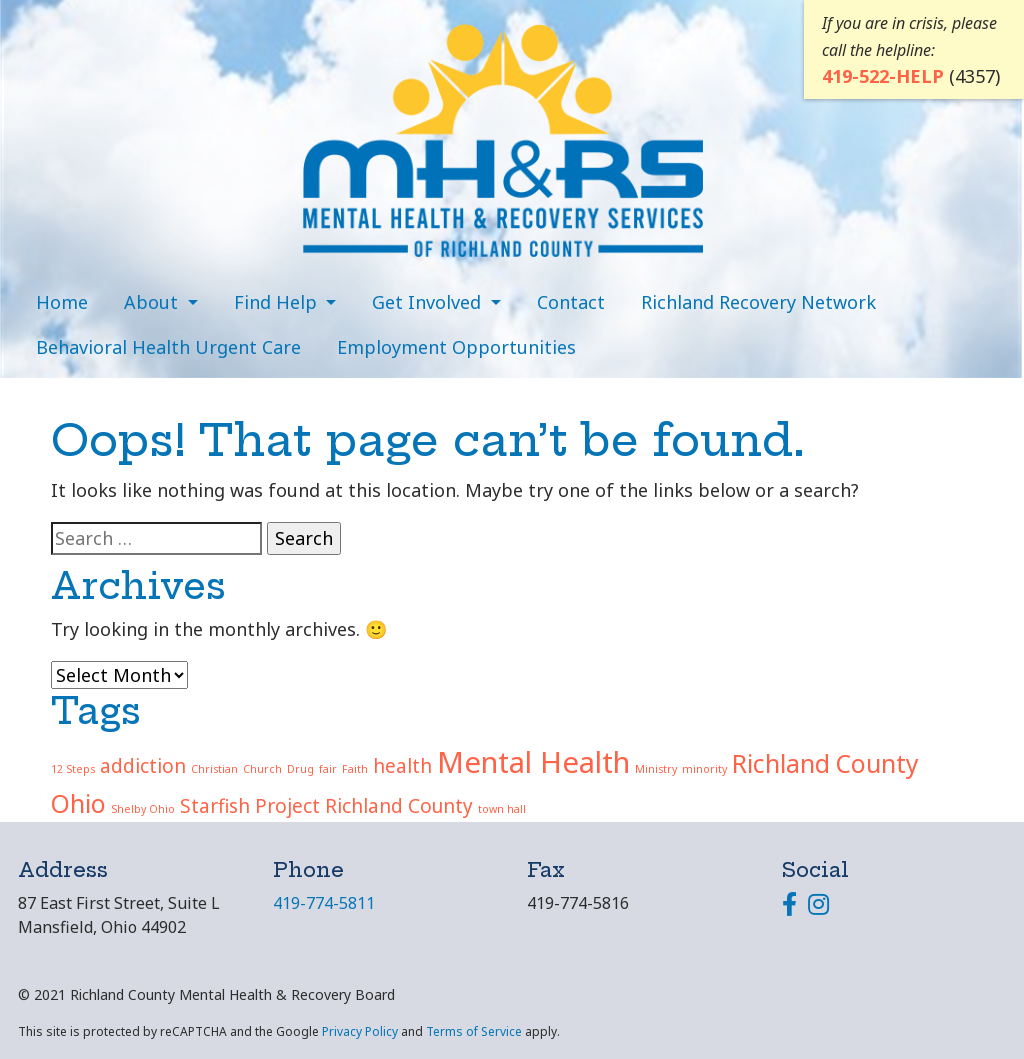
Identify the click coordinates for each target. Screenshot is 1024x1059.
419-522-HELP (883, 74)
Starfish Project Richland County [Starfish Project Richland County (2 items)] (326, 806)
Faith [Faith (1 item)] (355, 769)
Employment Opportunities (456, 347)
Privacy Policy (360, 1031)
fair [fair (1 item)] (328, 769)
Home (62, 302)
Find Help (278, 302)
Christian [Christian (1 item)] (214, 769)
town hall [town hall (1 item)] (502, 809)
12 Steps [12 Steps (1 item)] (73, 769)
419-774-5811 (324, 903)
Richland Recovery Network (758, 302)
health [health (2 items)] (402, 766)
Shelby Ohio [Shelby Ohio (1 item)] (143, 809)
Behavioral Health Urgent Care (168, 347)
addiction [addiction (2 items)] (143, 766)
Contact (571, 302)
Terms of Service (474, 1031)
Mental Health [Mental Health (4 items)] (533, 762)
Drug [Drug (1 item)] (300, 769)
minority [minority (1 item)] (704, 769)
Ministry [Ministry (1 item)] (656, 769)
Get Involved (429, 302)
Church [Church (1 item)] (262, 769)
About (153, 302)
